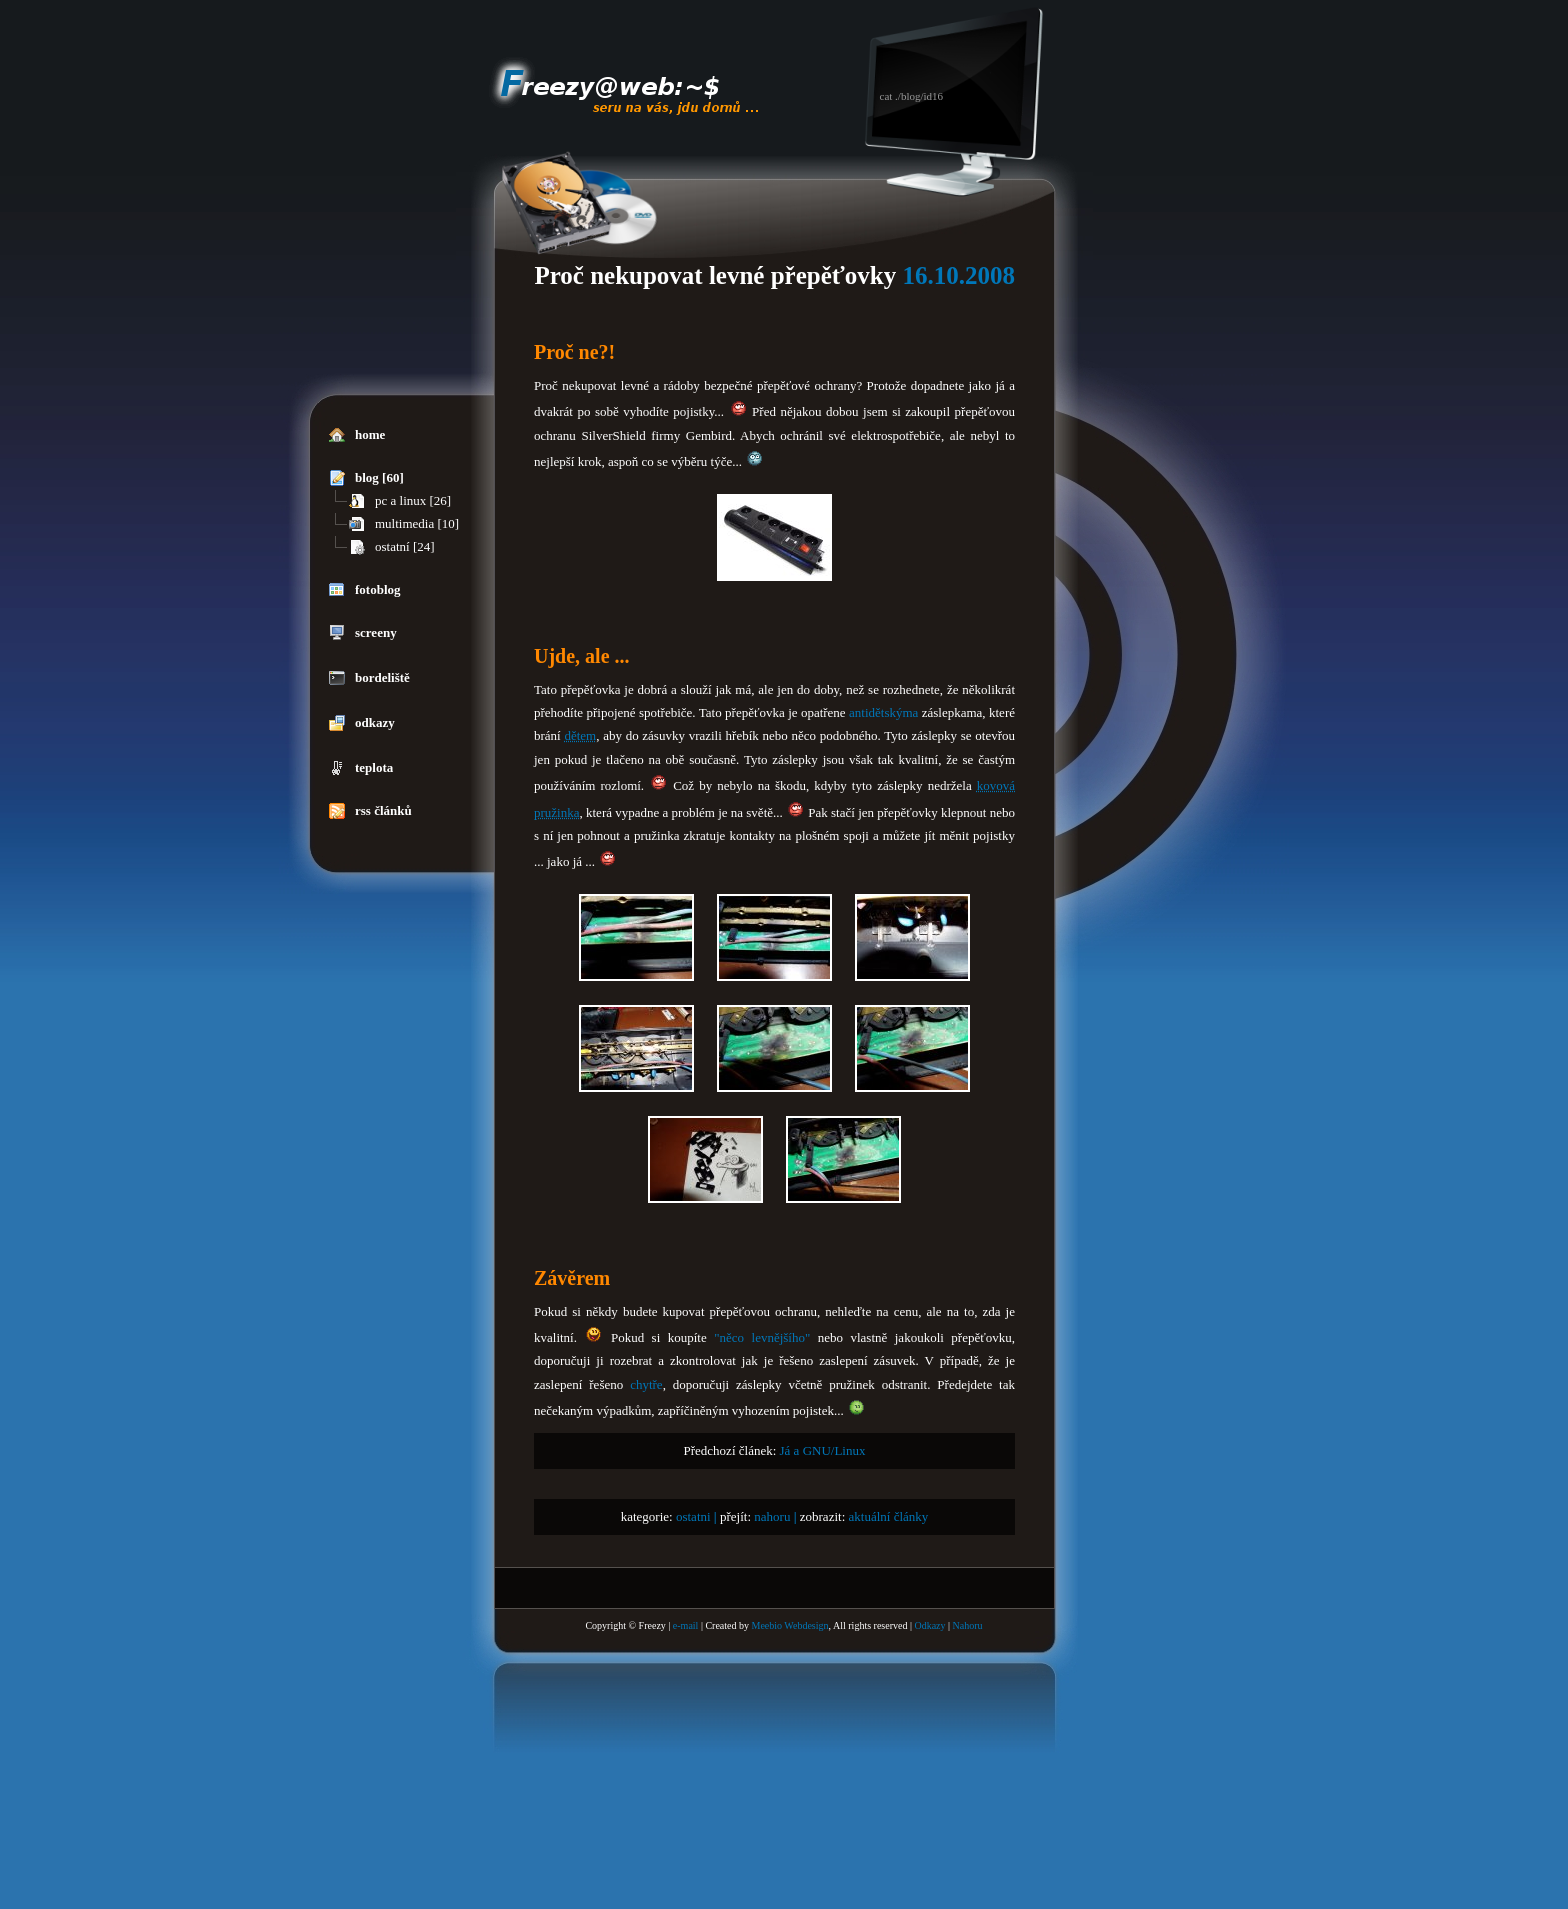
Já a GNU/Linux (823, 1450)
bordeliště (369, 678)
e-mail (686, 1625)
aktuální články (889, 1516)
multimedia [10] (404, 524)
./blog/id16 (919, 96)
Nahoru (968, 1625)
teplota (361, 768)
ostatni (693, 1516)
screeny (363, 633)
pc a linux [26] (400, 501)
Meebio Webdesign (789, 1625)
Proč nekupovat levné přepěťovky (715, 275)
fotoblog (365, 590)
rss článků (370, 811)
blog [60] (366, 478)
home (357, 435)
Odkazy (929, 1625)
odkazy (362, 723)
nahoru (772, 1516)
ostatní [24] (392, 547)
